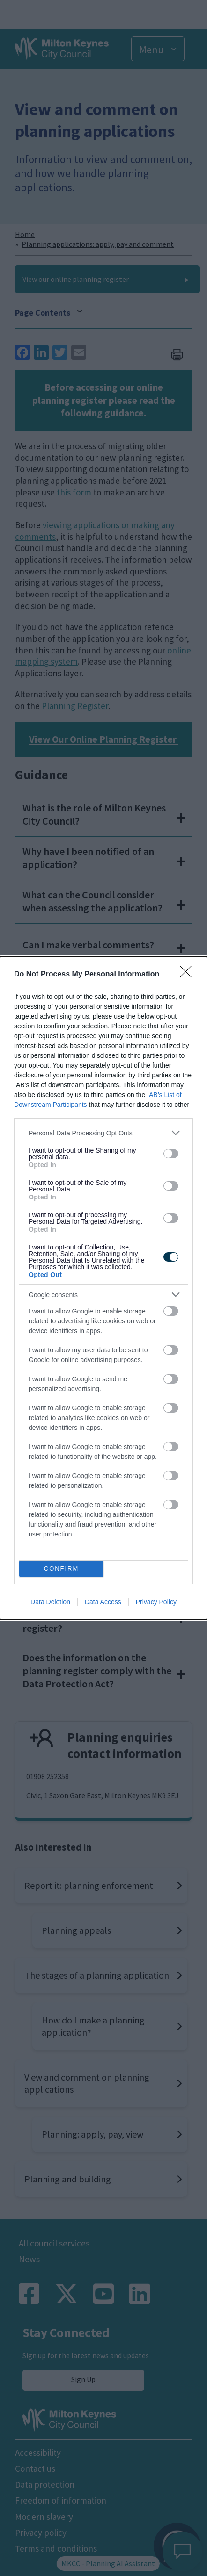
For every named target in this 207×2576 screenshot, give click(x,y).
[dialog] (103, 1288)
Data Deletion (50, 1602)
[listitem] (103, 1133)
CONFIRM (61, 1568)
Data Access (103, 1602)
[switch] (170, 1153)
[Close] (189, 974)
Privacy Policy (156, 1602)
